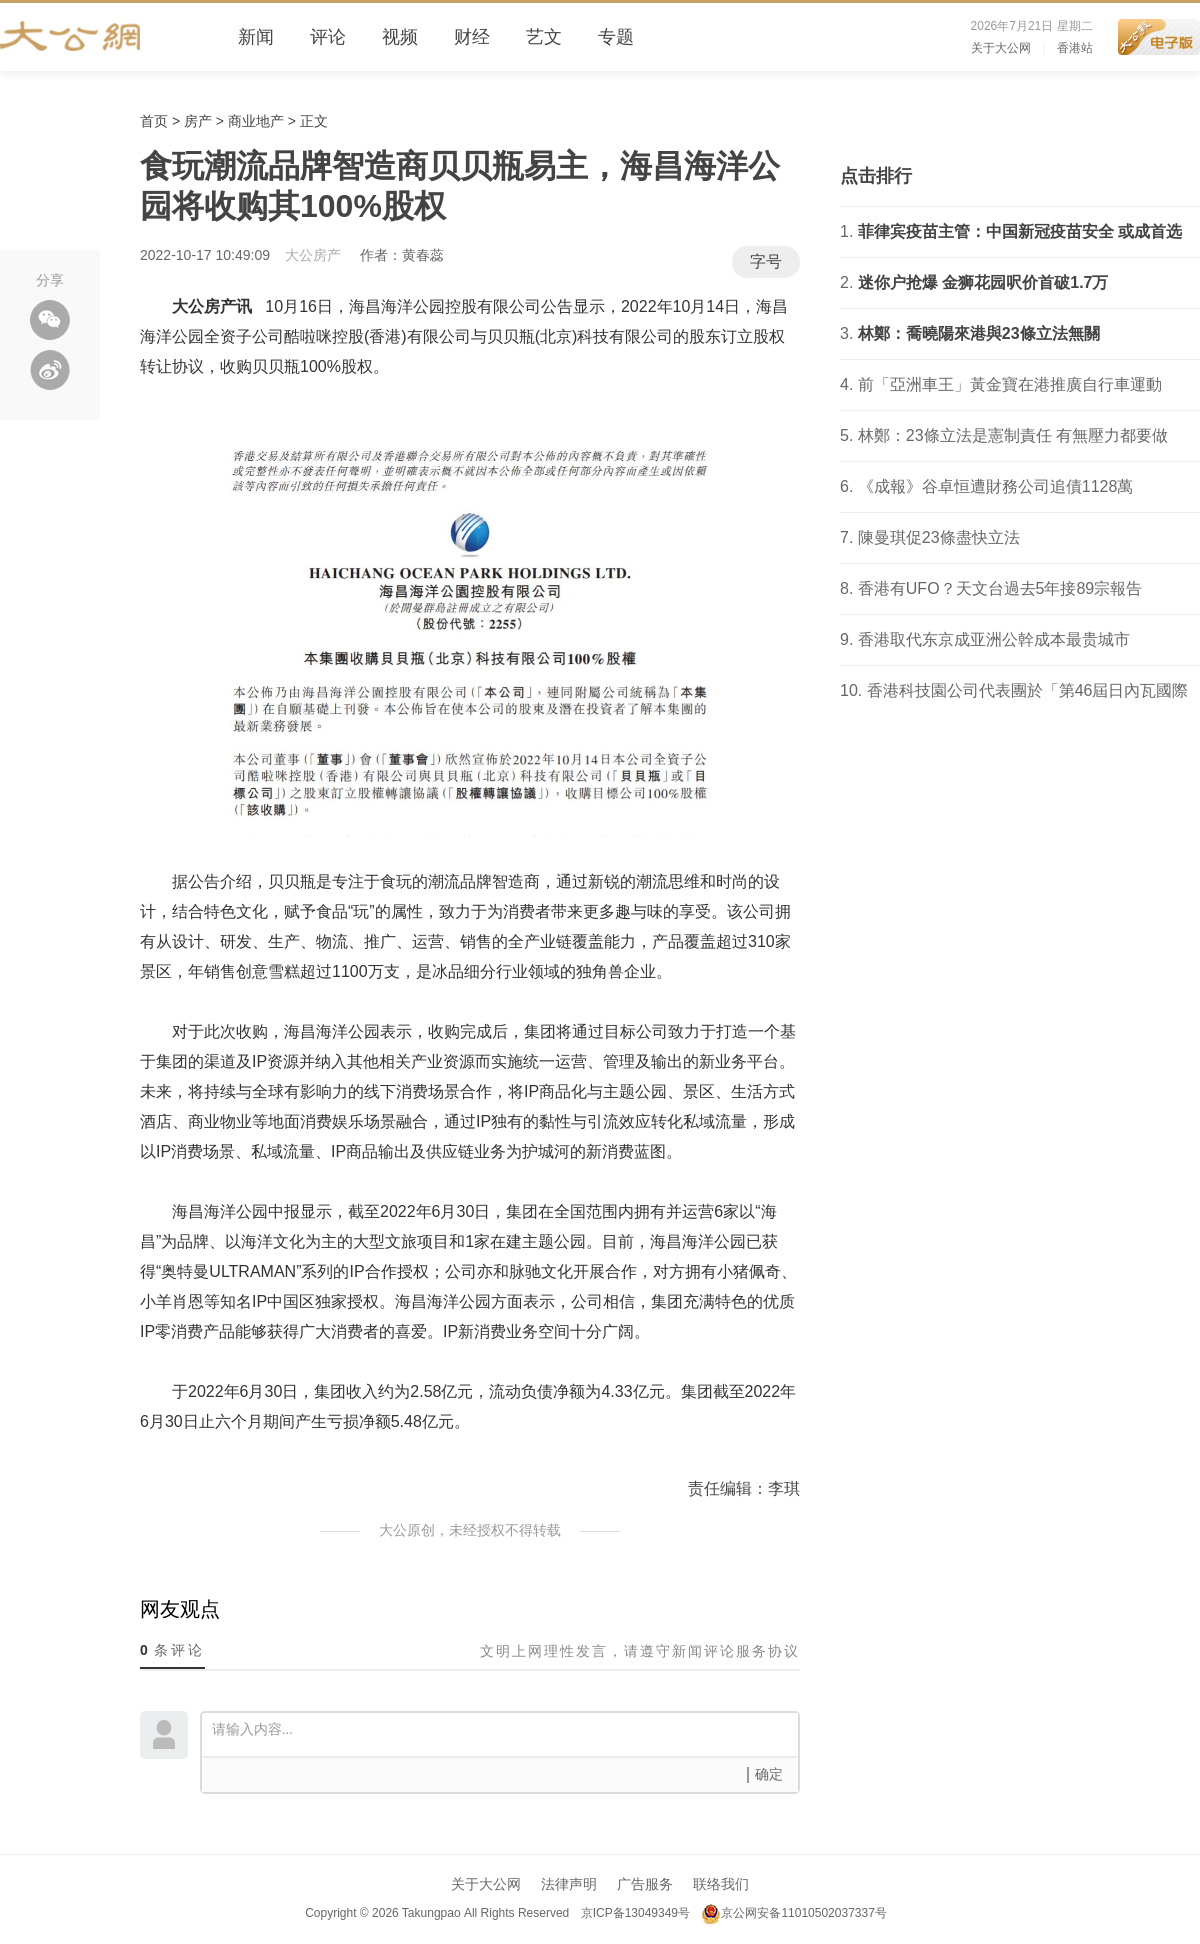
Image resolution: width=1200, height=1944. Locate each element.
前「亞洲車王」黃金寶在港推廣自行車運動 (1010, 384)
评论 (328, 37)
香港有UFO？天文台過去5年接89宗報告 (1000, 588)
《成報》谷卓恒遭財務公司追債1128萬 (996, 486)
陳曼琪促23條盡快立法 (939, 537)
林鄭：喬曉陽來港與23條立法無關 (979, 333)
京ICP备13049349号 (634, 1913)
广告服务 (645, 1884)
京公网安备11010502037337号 (793, 1913)
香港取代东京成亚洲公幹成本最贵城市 (994, 639)
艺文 (544, 37)
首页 (154, 121)
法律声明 (569, 1884)
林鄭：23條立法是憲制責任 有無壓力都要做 (1013, 435)
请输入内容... (505, 1733)
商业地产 (256, 121)
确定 (769, 1774)
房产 (198, 121)
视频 (400, 37)
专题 (616, 37)
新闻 (256, 37)
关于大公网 (1001, 48)
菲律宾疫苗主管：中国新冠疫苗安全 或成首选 (1020, 231)
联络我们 (721, 1884)
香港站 (1075, 48)
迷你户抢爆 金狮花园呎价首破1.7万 (983, 282)
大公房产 (313, 255)
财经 (472, 37)
